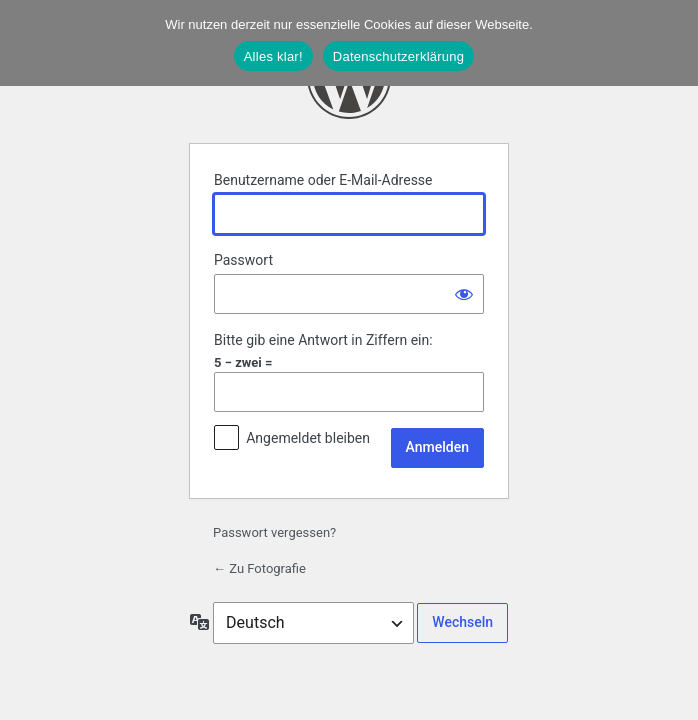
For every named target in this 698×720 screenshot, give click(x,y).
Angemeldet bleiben (308, 438)
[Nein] (673, 43)
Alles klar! (273, 56)
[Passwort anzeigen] (464, 294)
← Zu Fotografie (259, 568)
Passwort (243, 260)
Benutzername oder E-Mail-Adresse (323, 180)
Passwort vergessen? (274, 532)
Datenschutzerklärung (398, 56)
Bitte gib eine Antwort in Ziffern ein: (323, 340)
